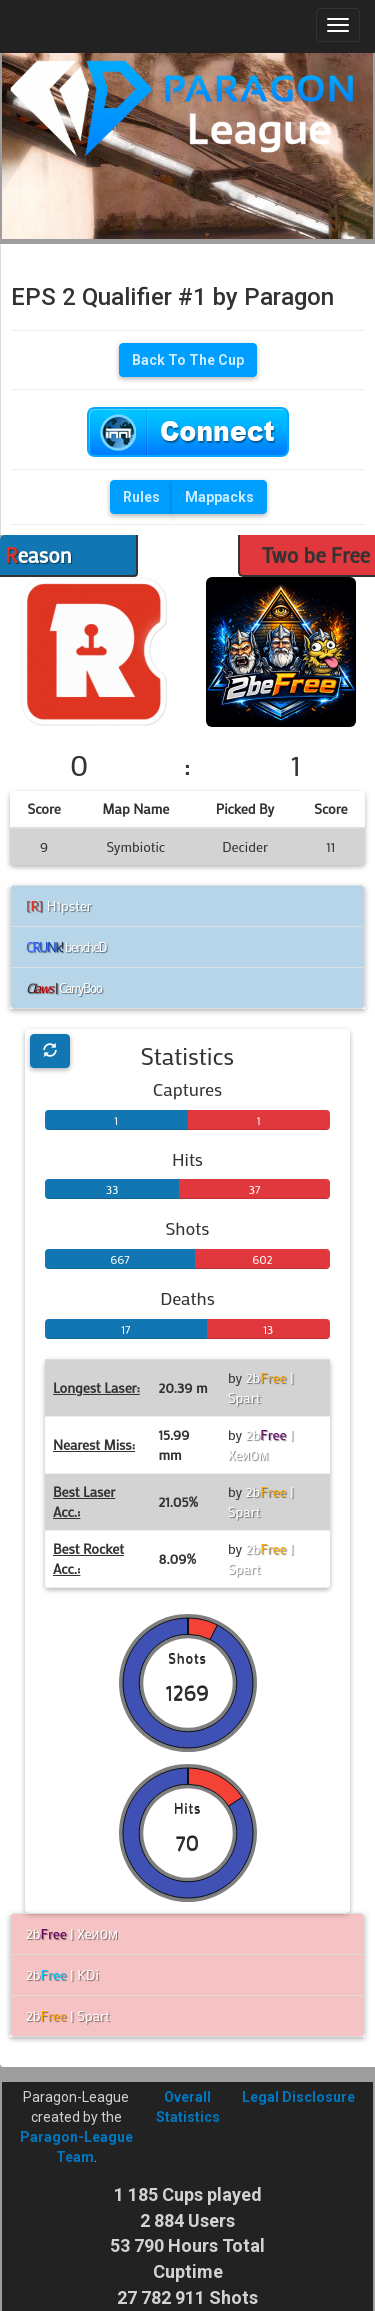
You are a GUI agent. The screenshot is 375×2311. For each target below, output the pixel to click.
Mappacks (219, 497)
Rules (141, 497)
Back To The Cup (188, 360)
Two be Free (316, 555)
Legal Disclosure (298, 2097)
